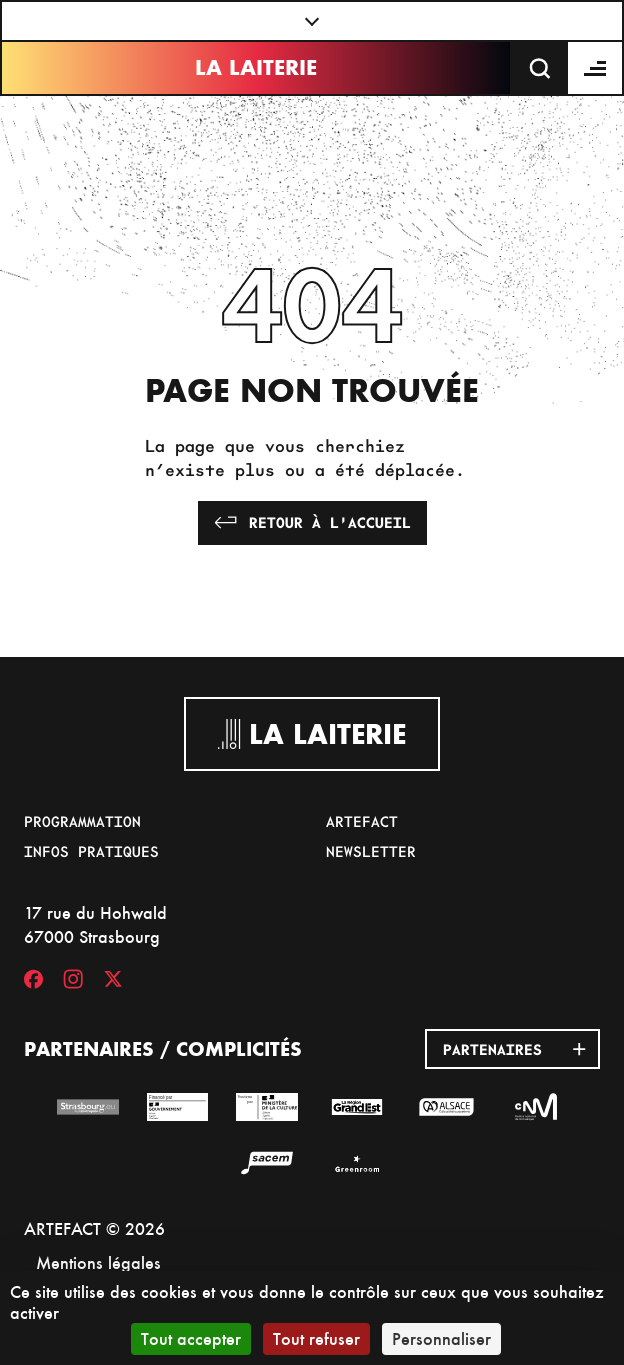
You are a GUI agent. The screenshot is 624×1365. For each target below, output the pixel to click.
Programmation (82, 821)
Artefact (362, 821)
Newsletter (371, 851)
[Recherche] (540, 68)
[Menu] (596, 68)
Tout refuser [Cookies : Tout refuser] (316, 1338)
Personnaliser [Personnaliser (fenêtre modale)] (441, 1338)
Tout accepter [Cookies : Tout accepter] (191, 1338)
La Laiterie (256, 67)
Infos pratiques (91, 851)
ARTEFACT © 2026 (94, 1228)
